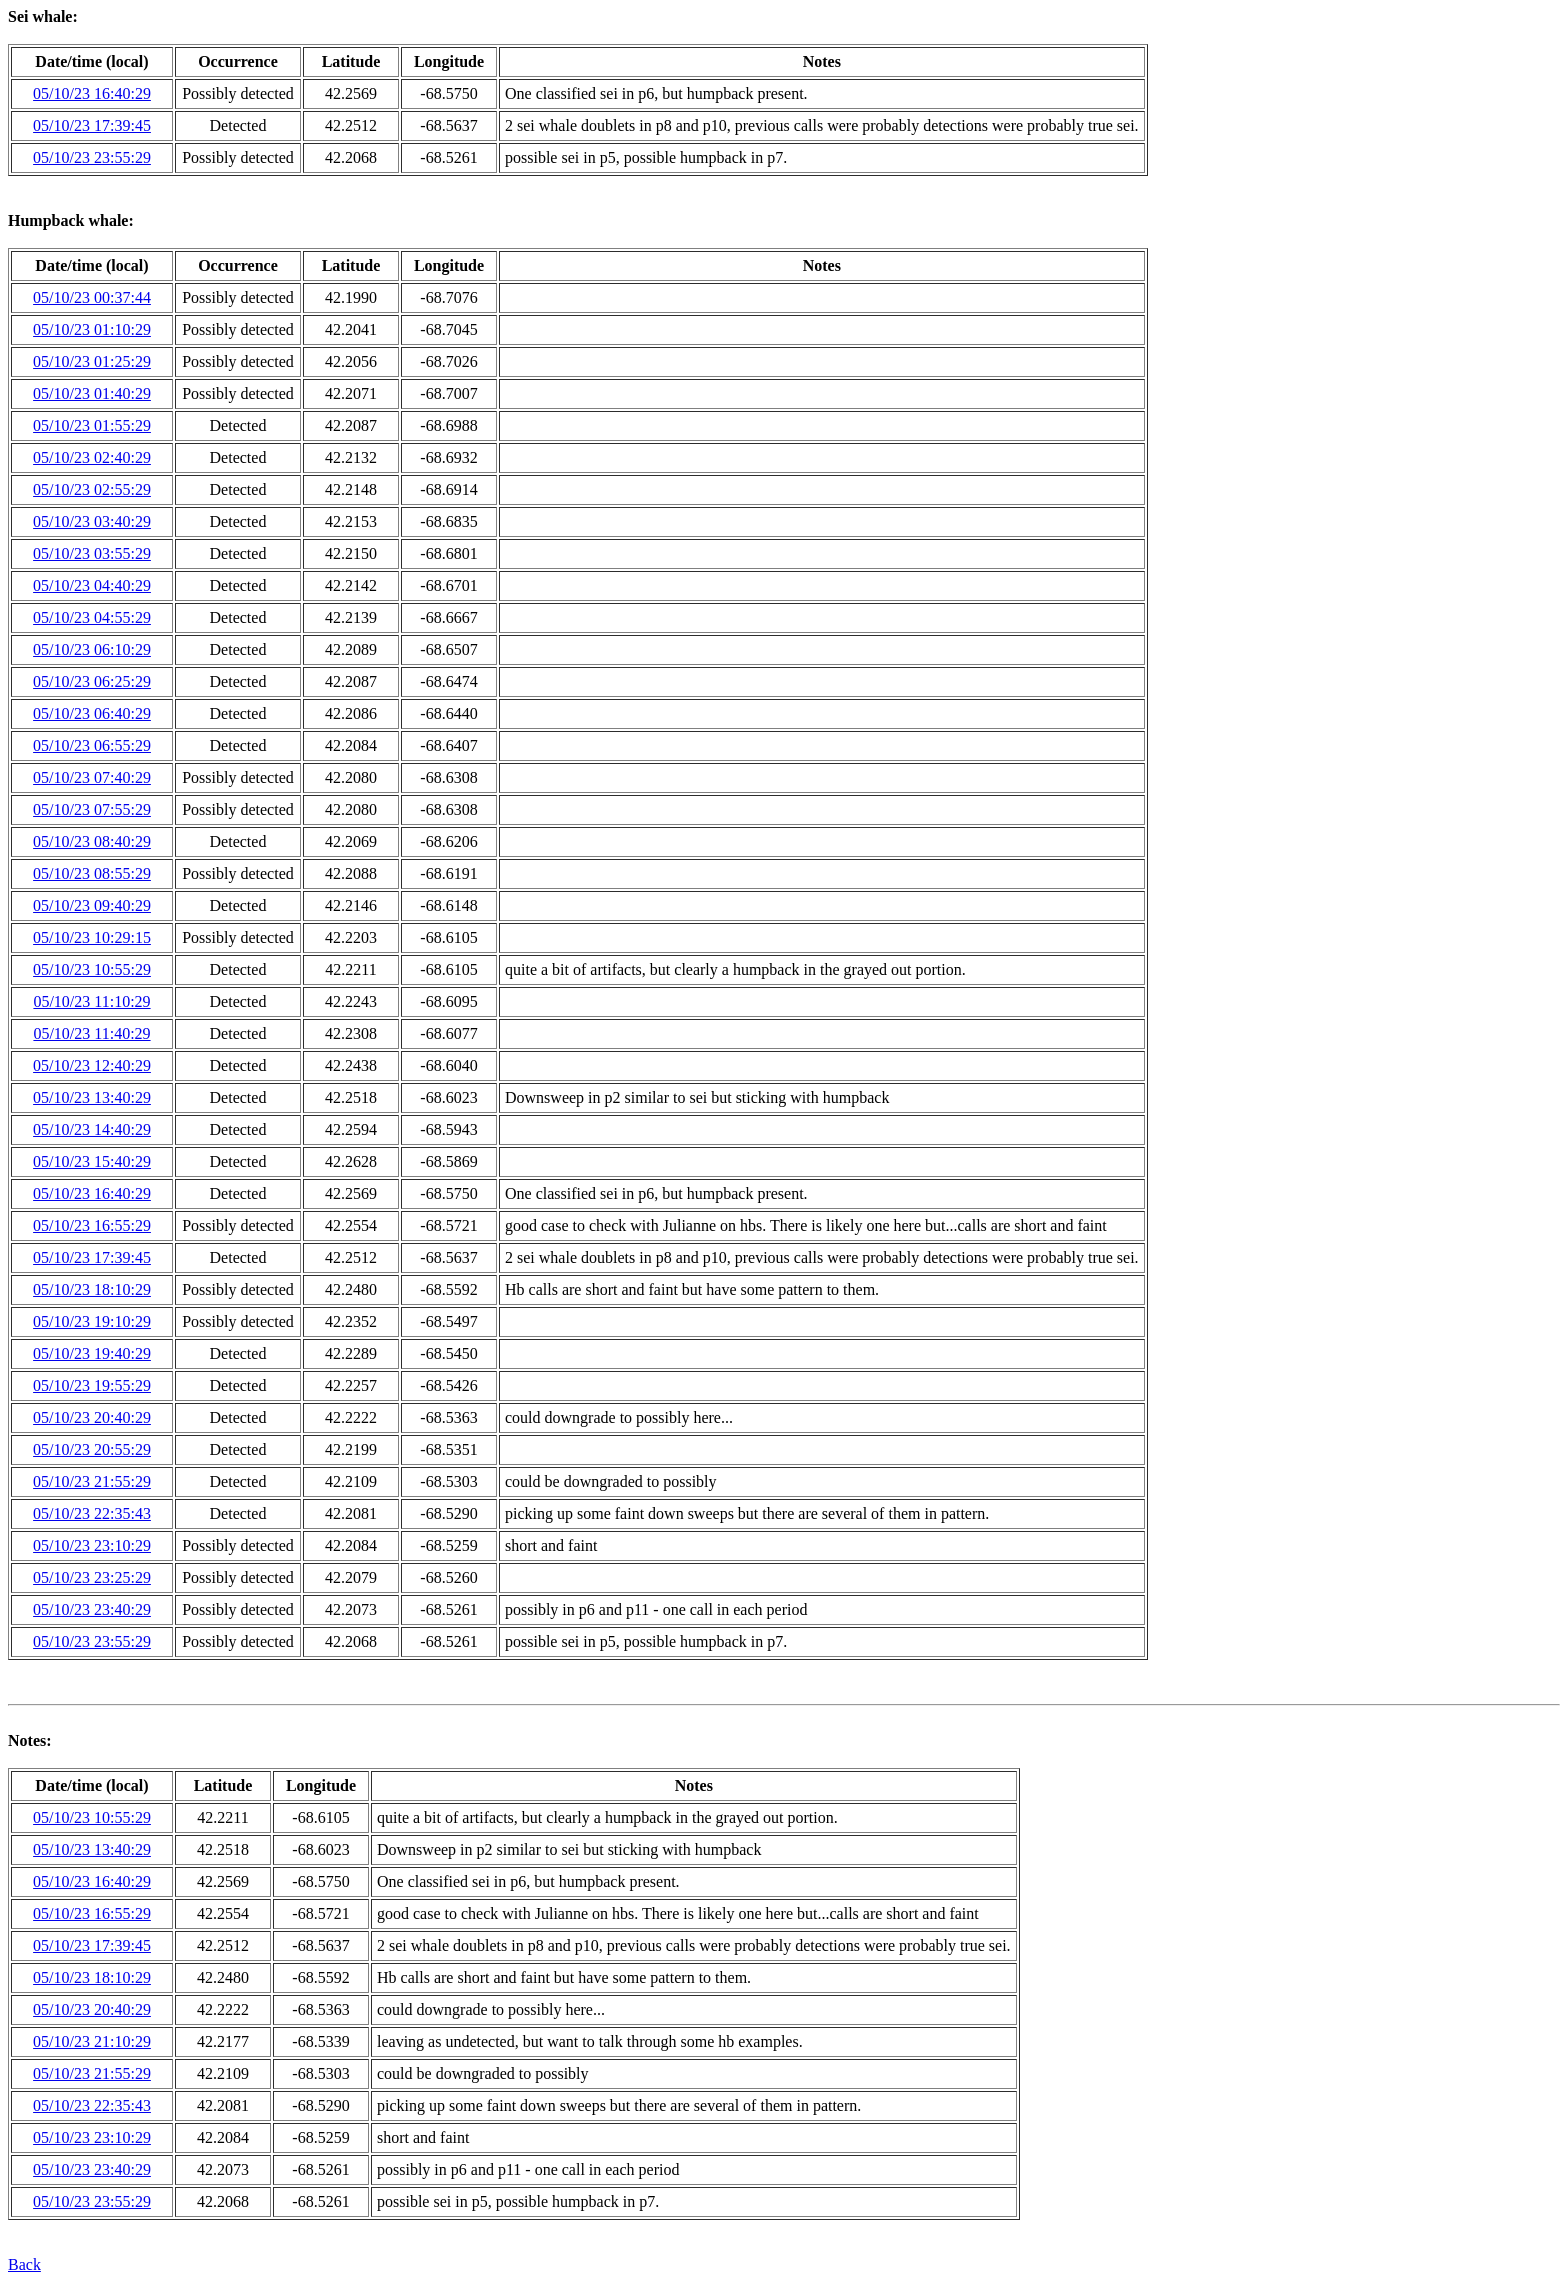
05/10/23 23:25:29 (92, 1577)
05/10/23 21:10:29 (92, 2041)
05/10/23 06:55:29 (92, 745)
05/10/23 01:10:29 (92, 329)
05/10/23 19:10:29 (92, 1321)
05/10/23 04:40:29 (92, 585)
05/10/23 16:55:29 (92, 1225)
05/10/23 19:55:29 (92, 1385)
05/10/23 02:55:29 (92, 489)
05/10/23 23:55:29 (92, 157)
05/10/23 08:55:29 (92, 873)
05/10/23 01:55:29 (92, 425)
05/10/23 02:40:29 (92, 457)
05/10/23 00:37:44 (92, 297)
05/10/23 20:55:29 (92, 1449)
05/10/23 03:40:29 (92, 521)
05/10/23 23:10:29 (92, 1545)
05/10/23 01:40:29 (92, 393)
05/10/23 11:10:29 (91, 1001)
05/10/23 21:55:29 (92, 1481)
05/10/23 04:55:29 (92, 617)
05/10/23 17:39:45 (92, 125)
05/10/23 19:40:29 (92, 1353)
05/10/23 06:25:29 (92, 681)
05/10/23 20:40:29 (92, 1417)
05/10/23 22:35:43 (92, 1513)
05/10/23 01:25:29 (92, 361)
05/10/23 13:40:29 (92, 1097)
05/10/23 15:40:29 (92, 1161)
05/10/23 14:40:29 (92, 1129)
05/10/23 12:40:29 (92, 1065)
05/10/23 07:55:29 (92, 809)
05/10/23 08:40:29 (92, 841)
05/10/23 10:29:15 (92, 937)
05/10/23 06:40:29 (92, 713)
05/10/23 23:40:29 (92, 1609)
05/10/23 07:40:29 (92, 777)
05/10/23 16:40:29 (92, 93)
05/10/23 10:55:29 (92, 969)
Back (24, 2264)
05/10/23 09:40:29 (92, 905)
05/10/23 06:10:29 (92, 649)
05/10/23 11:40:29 (91, 1033)
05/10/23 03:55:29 (92, 553)
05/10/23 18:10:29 (92, 1289)
